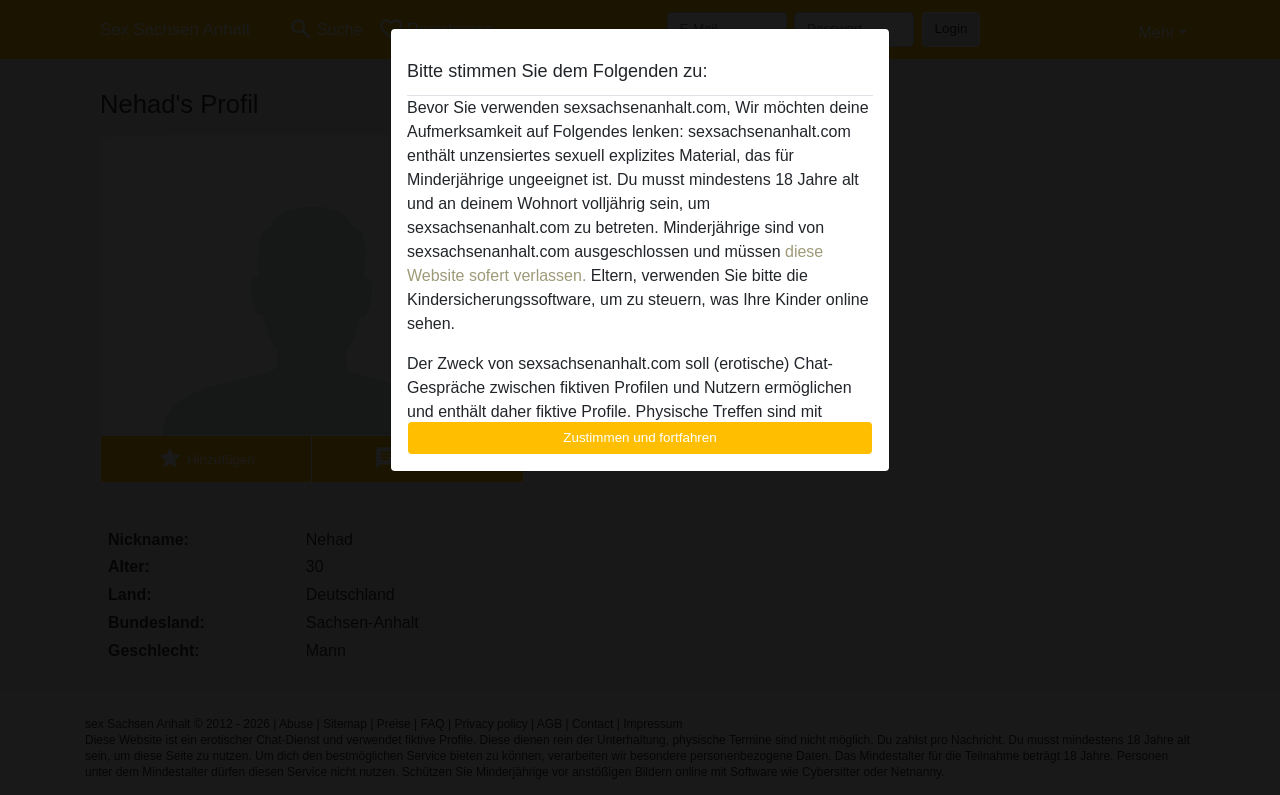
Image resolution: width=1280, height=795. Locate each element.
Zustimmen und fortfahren (640, 437)
